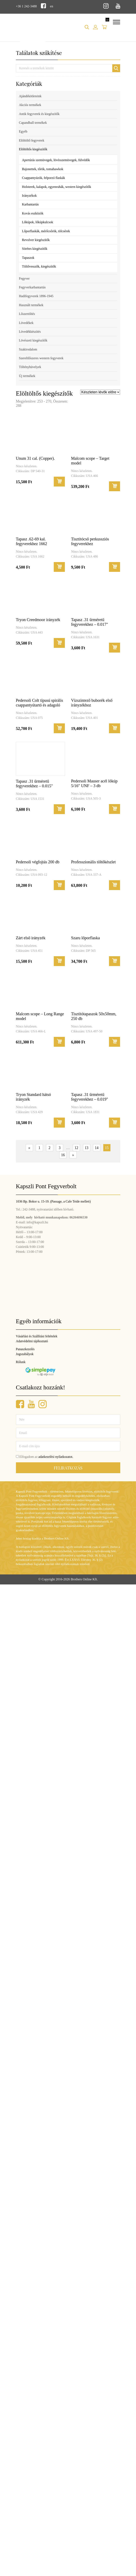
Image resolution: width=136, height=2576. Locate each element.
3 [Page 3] (60, 1148)
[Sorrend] (100, 392)
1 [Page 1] (39, 1148)
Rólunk (21, 1362)
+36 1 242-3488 (26, 6)
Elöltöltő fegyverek (31, 140)
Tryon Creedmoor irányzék (38, 619)
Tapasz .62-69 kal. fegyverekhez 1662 (31, 541)
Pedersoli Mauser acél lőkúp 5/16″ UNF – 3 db (94, 783)
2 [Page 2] (50, 1148)
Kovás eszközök (32, 213)
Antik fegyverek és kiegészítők (39, 114)
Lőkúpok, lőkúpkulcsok (37, 222)
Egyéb (23, 131)
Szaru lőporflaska (85, 938)
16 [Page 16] (63, 1155)
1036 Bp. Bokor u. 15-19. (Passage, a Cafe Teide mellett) (53, 1201)
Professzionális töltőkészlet (93, 862)
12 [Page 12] (76, 1148)
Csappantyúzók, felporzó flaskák (43, 178)
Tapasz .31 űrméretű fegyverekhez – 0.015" (34, 783)
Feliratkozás (68, 1467)
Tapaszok (28, 257)
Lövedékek (26, 323)
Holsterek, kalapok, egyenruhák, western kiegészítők (56, 187)
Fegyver (24, 278)
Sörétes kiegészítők (34, 248)
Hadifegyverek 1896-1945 (36, 296)
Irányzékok (29, 195)
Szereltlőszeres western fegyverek (41, 358)
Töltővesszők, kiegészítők (39, 266)
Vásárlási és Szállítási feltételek (36, 1336)
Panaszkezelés (25, 1349)
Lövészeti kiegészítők (33, 340)
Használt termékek (31, 305)
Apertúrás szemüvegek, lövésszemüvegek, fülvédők (56, 160)
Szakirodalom (28, 349)
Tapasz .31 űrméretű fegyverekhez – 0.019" (89, 1096)
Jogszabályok (25, 1354)
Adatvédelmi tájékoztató (32, 1341)
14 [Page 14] (97, 1148)
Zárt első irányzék (30, 938)
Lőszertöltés (27, 314)
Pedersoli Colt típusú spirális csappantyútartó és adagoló (39, 702)
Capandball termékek (33, 122)
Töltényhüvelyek (30, 367)
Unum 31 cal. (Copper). (35, 458)
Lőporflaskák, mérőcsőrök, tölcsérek (46, 231)
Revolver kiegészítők (36, 240)
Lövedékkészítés (30, 331)
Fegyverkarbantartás (32, 287)
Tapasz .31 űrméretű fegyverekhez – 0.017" (89, 622)
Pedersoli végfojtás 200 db (38, 862)
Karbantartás (30, 204)
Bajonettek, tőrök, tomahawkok (42, 169)
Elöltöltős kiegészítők (33, 149)
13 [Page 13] (86, 1148)
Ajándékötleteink (30, 96)
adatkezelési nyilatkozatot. (55, 1456)
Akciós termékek (30, 105)
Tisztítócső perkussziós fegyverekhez (90, 541)
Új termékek (27, 376)
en (51, 6)
